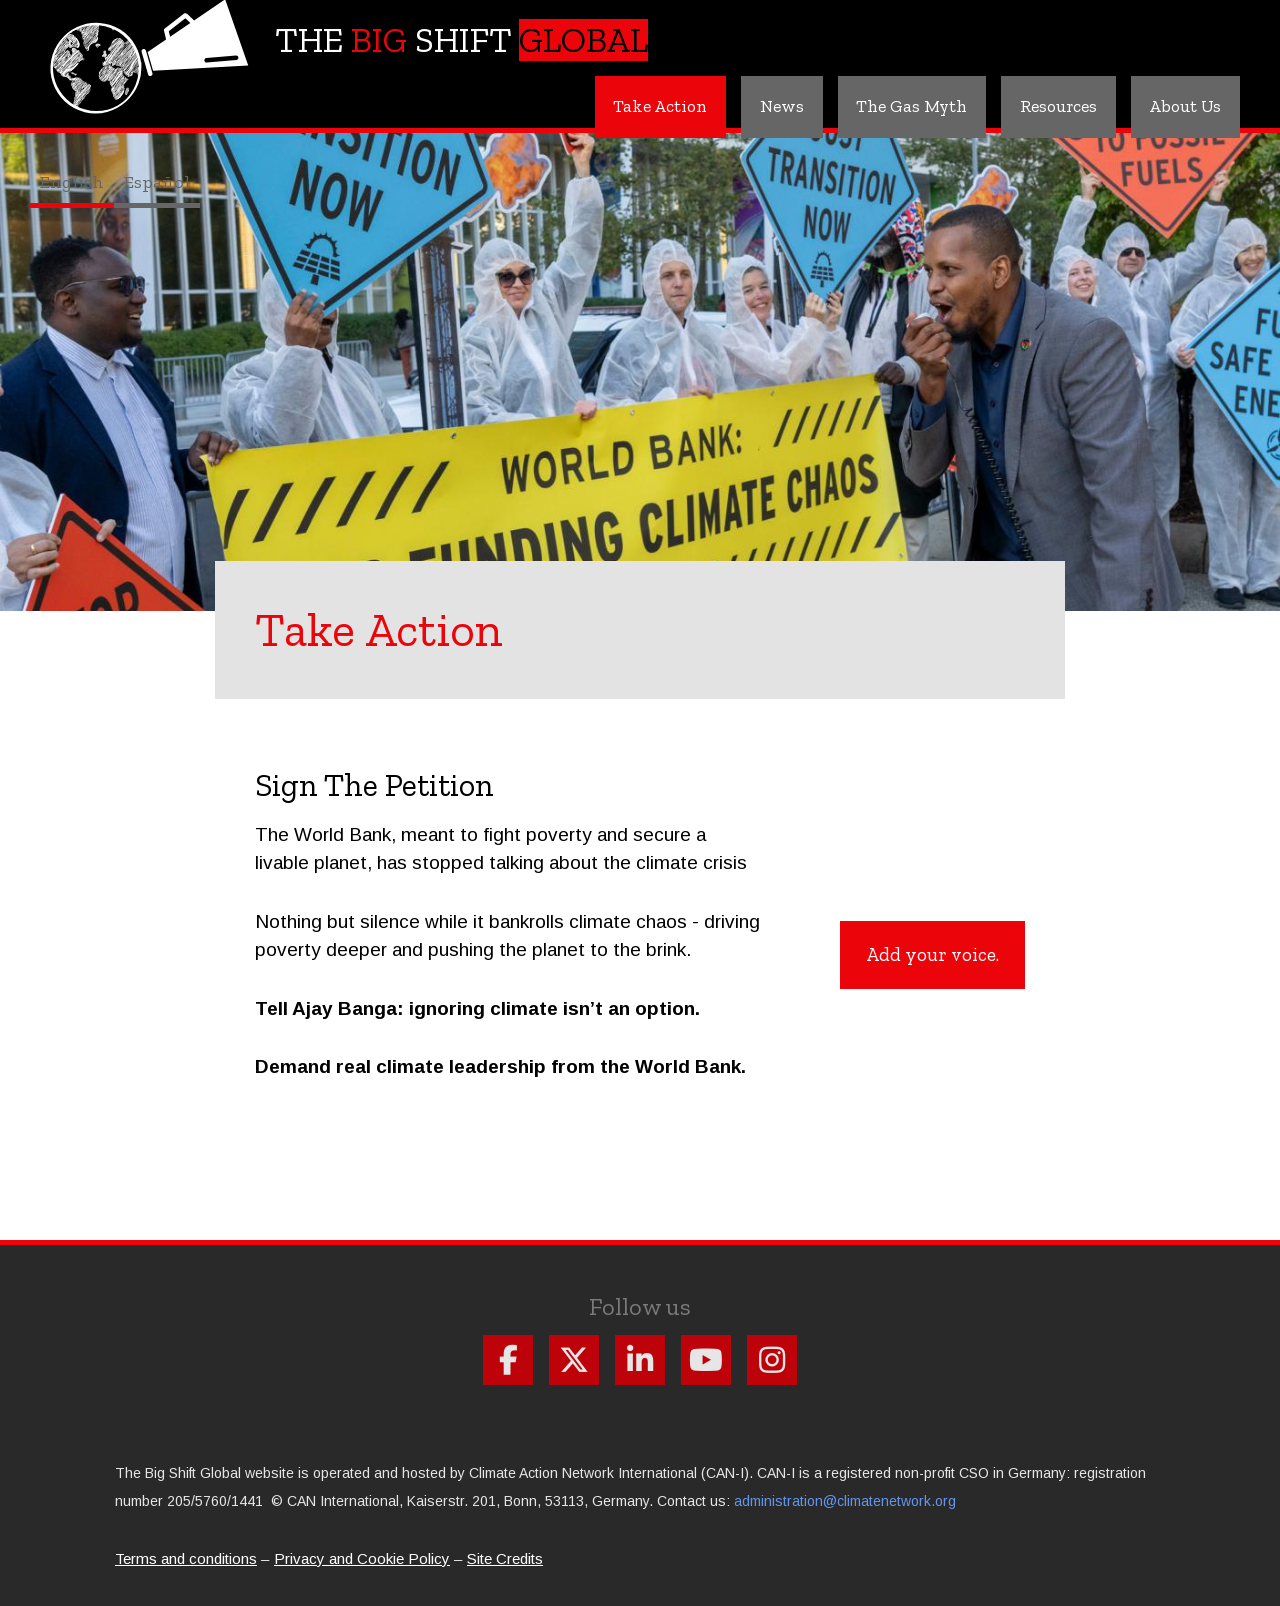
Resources (1048, 106)
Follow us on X (574, 1360)
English (72, 182)
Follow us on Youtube (706, 1360)
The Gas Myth (896, 106)
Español (157, 182)
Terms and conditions (186, 1558)
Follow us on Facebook (508, 1360)
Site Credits (505, 1558)
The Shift (461, 40)
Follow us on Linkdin (640, 1360)
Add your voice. (932, 953)
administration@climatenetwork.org (845, 1501)
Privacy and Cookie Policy (362, 1558)
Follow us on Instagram (772, 1360)
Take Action (634, 106)
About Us (1182, 106)
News (761, 106)
